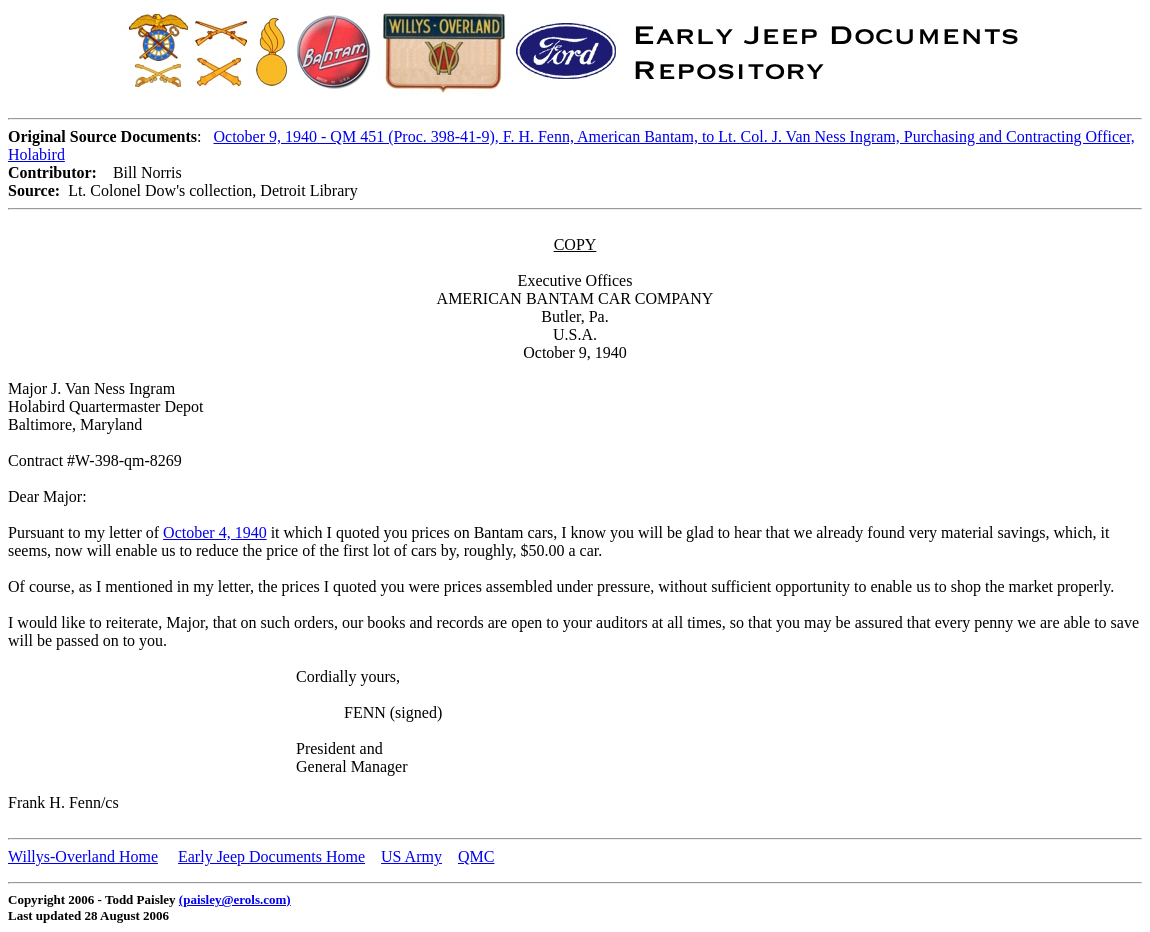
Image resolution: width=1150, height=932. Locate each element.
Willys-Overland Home (83, 856)
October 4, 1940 (215, 532)
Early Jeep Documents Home (271, 856)
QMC (476, 856)
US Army (411, 856)
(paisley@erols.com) (235, 899)
